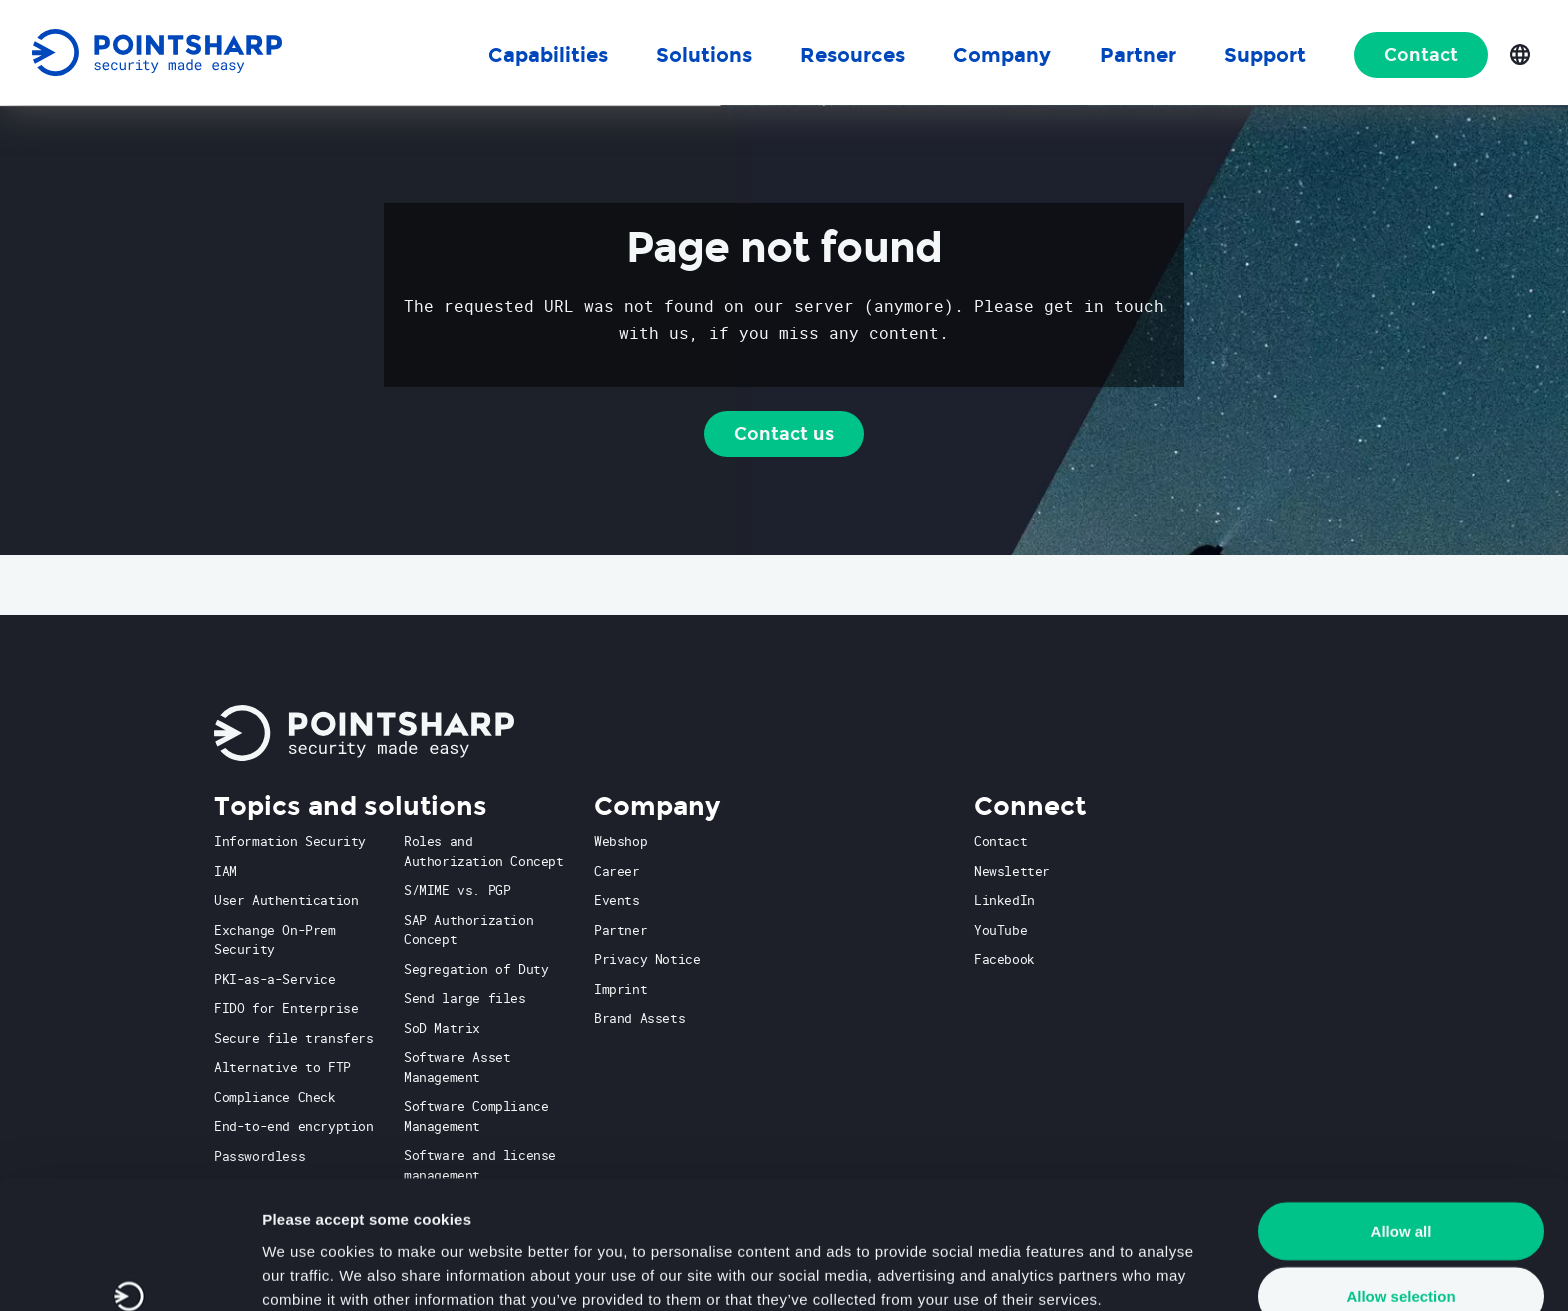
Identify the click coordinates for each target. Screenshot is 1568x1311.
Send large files (465, 998)
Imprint (620, 989)
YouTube (1000, 930)
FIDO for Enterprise (286, 1008)
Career (617, 871)
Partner (620, 930)
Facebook (1004, 959)
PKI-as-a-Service (275, 979)
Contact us (784, 434)
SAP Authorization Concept (468, 930)
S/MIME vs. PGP (457, 890)
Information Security (290, 841)
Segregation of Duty (476, 969)
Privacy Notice (647, 959)
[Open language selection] (1520, 53)
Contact (1421, 55)
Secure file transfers (294, 1038)
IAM (225, 871)
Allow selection (1400, 1192)
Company (1002, 55)
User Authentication (286, 900)
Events (617, 900)
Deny (1401, 1257)
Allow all (1401, 1126)
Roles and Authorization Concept (484, 851)
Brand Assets (639, 1018)
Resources (852, 55)
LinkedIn (1004, 900)
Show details (1049, 1259)
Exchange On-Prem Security (275, 940)
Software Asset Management (457, 1067)
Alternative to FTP (282, 1067)
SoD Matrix (442, 1028)
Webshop (620, 841)
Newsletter (1012, 871)
